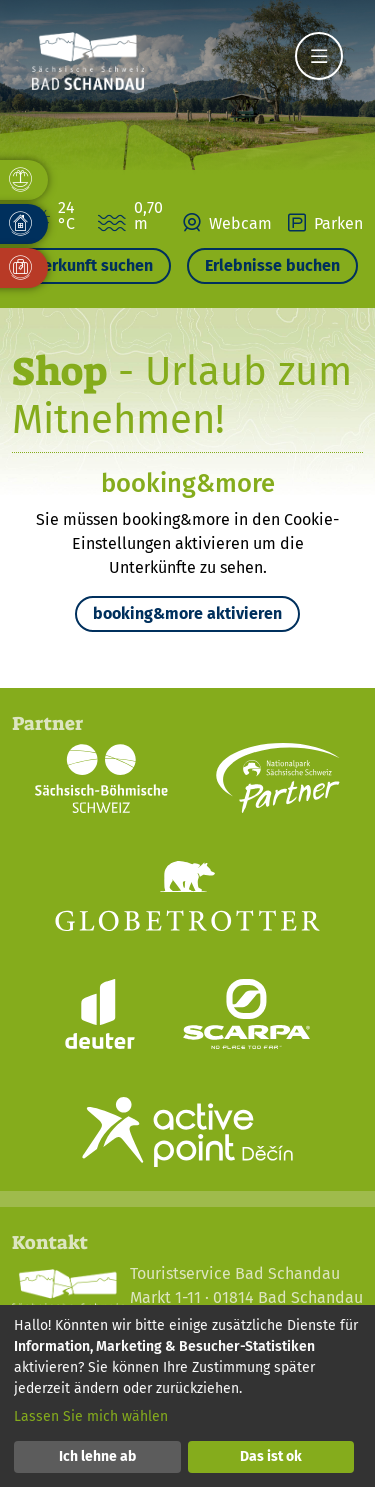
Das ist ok (271, 1456)
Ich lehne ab (97, 1456)
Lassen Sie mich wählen (91, 1416)
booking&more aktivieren (187, 613)
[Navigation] (319, 56)
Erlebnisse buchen (272, 265)
